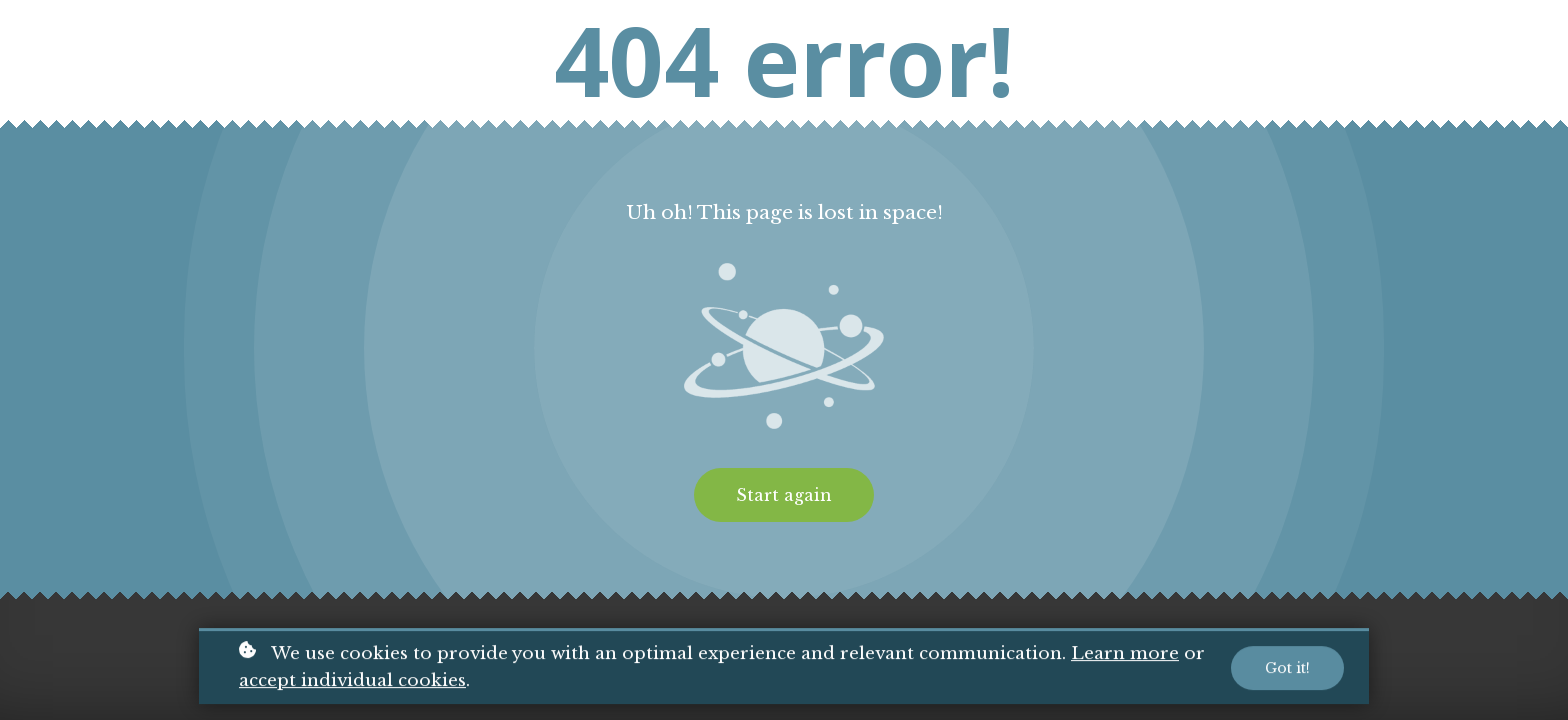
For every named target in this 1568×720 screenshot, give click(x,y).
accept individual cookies (352, 681)
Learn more (1125, 655)
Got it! (1287, 669)
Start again (784, 495)
